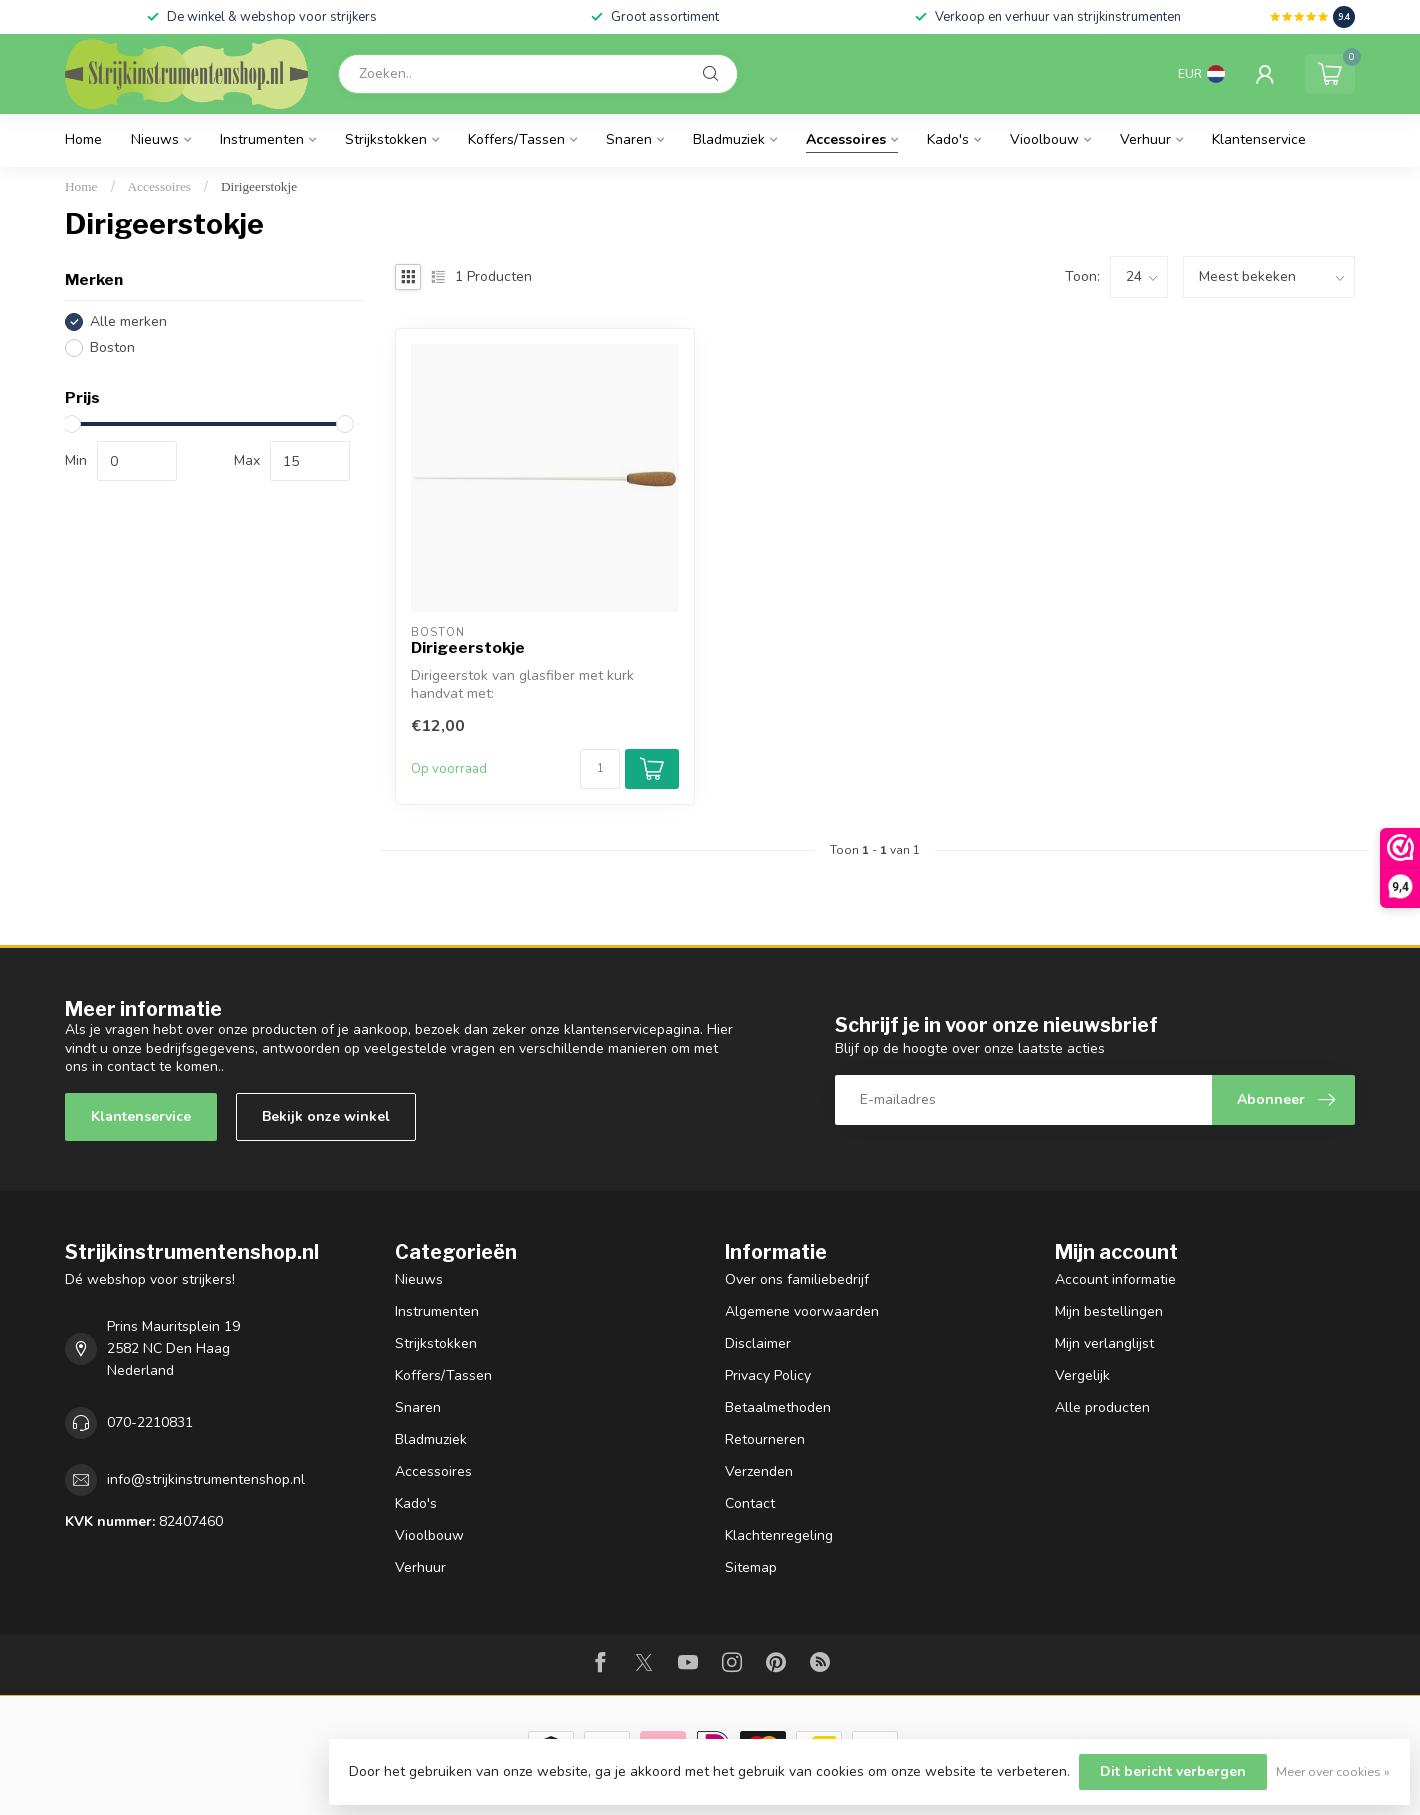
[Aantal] (600, 769)
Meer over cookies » (1333, 1771)
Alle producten (1102, 1407)
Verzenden (759, 1471)
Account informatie (1115, 1279)
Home (83, 139)
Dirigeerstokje (259, 186)
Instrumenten (262, 139)
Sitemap (751, 1567)
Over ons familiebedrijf (797, 1279)
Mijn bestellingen (1109, 1311)
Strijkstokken (386, 139)
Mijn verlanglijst (1104, 1343)
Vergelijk (1082, 1375)
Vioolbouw (1044, 139)
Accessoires (846, 139)
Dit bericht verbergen (1173, 1771)
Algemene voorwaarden (802, 1311)
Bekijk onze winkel (326, 1116)
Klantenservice (1259, 139)
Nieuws (155, 139)
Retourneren (765, 1439)
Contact (750, 1503)
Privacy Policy (768, 1375)
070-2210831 (150, 1422)
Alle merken (128, 321)
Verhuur (1145, 139)
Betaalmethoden (778, 1407)
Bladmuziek (729, 139)
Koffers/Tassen (516, 139)
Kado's (948, 139)
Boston (112, 347)
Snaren (629, 139)
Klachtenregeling (779, 1535)
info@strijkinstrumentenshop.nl (206, 1479)
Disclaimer (758, 1343)
